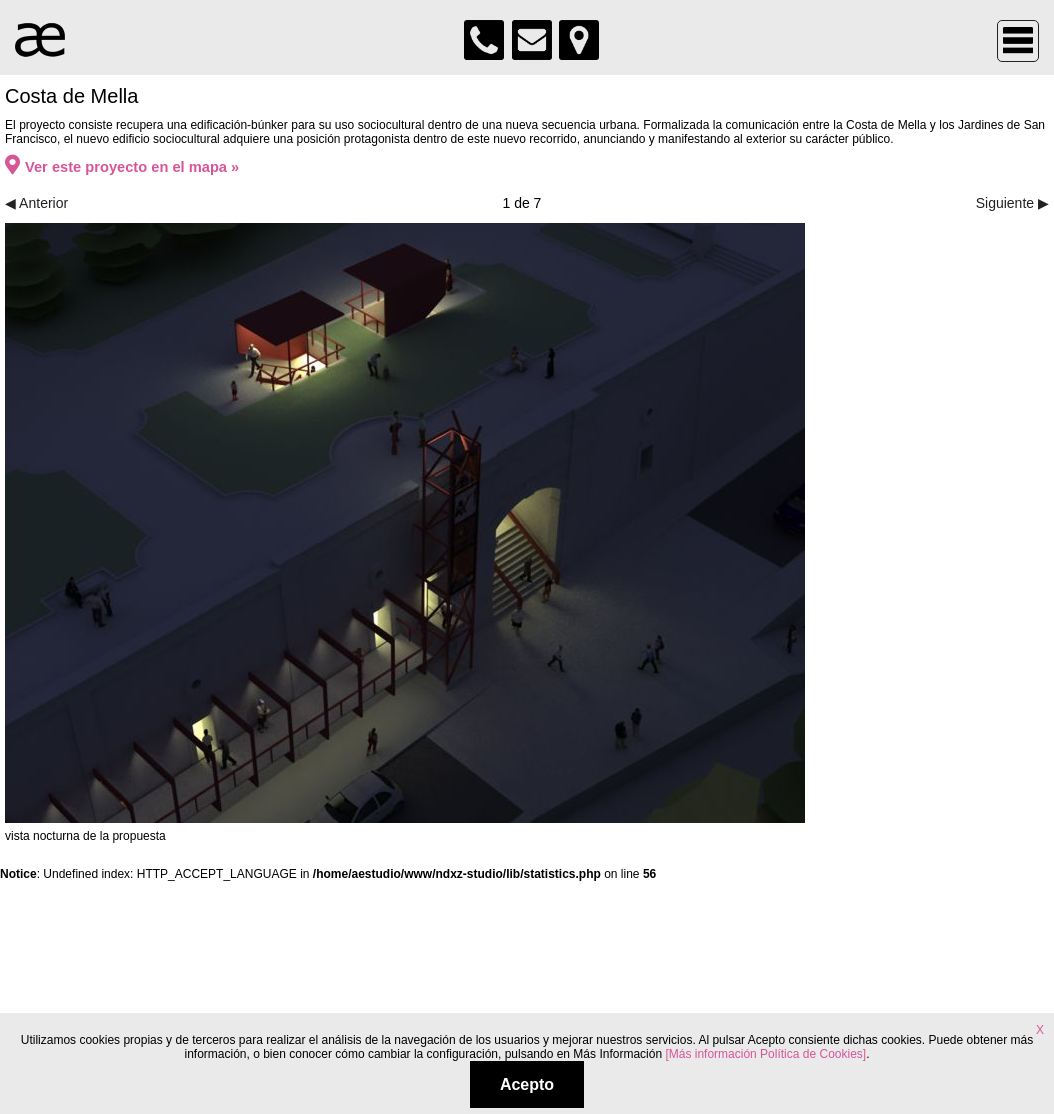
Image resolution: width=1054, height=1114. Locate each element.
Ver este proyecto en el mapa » (122, 167)
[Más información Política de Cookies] (765, 1054)
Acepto (527, 1084)
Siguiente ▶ (1012, 203)
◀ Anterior (36, 203)
